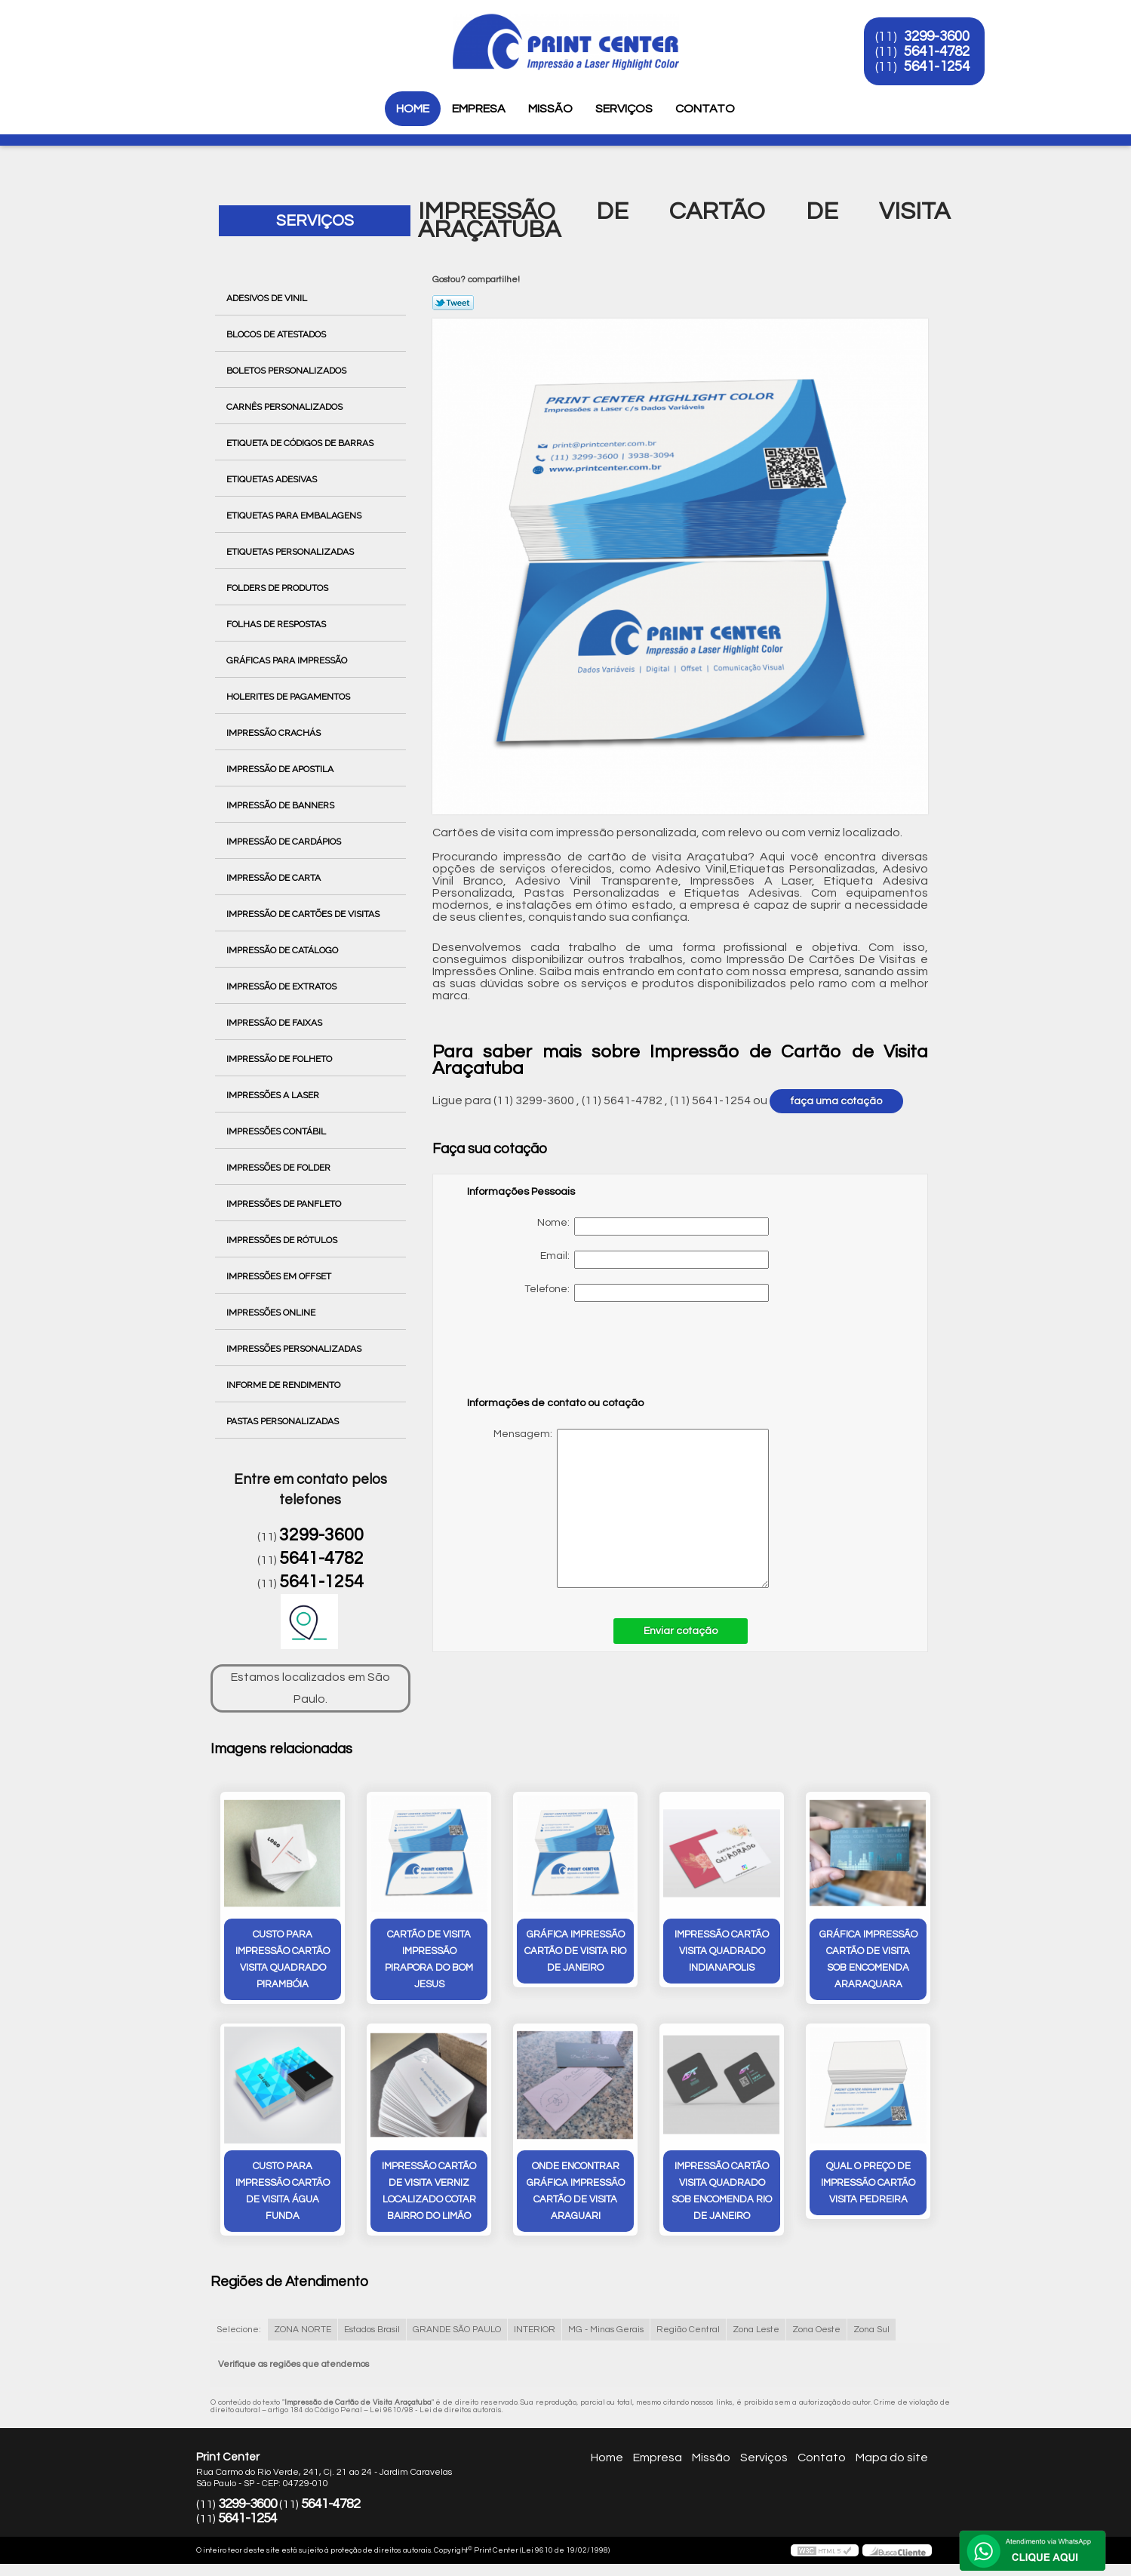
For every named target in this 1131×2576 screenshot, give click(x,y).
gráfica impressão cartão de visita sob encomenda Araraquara (868, 1959)
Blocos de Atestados (277, 334)
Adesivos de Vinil (267, 298)
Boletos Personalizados (287, 370)
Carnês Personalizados (285, 407)
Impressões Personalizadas (295, 1348)
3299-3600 (937, 36)
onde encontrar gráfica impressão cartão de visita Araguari (576, 2191)
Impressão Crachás (274, 733)
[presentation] (563, 1356)
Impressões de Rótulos (283, 1240)
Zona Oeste (816, 2329)
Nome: (653, 1226)
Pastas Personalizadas (283, 1421)
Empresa (479, 109)
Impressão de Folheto (280, 1059)
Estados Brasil (372, 2329)
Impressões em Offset (279, 1276)
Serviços (624, 109)
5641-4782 (937, 51)
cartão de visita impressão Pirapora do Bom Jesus (429, 1959)
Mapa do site (892, 2457)
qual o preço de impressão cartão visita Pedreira (868, 2183)
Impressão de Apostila (281, 769)
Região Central (688, 2329)
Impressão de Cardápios (284, 841)
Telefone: (646, 1293)
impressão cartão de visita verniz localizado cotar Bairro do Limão (429, 2191)
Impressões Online (272, 1312)
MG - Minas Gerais (606, 2329)
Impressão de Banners (281, 805)
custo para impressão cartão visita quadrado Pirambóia (282, 1959)
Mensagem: (618, 1508)
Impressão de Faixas (275, 1022)
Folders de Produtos (278, 588)
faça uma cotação (836, 1101)
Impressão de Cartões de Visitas (304, 914)
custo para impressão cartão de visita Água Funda (282, 2191)
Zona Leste (756, 2329)
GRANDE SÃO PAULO (457, 2329)
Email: (654, 1260)
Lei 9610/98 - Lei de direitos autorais (436, 2410)
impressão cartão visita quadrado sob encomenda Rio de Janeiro (722, 2191)
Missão (550, 109)
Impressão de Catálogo (283, 950)
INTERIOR (534, 2329)
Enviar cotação (681, 1631)
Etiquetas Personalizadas (291, 551)
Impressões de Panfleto (284, 1204)
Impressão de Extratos (282, 986)
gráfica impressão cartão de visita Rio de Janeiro (575, 1951)
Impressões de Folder (279, 1167)
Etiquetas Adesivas (272, 479)
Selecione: (239, 2329)
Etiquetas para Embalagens (295, 515)
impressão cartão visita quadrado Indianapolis (722, 1951)
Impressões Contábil (277, 1131)
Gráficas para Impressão (287, 660)
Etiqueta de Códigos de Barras (301, 443)
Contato (705, 109)
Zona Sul (871, 2329)
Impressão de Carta (274, 878)
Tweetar (453, 302)
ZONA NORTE (302, 2329)
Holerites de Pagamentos (289, 696)
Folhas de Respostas (277, 624)
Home (412, 109)
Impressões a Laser (273, 1095)
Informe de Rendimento (284, 1385)
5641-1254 (937, 66)
